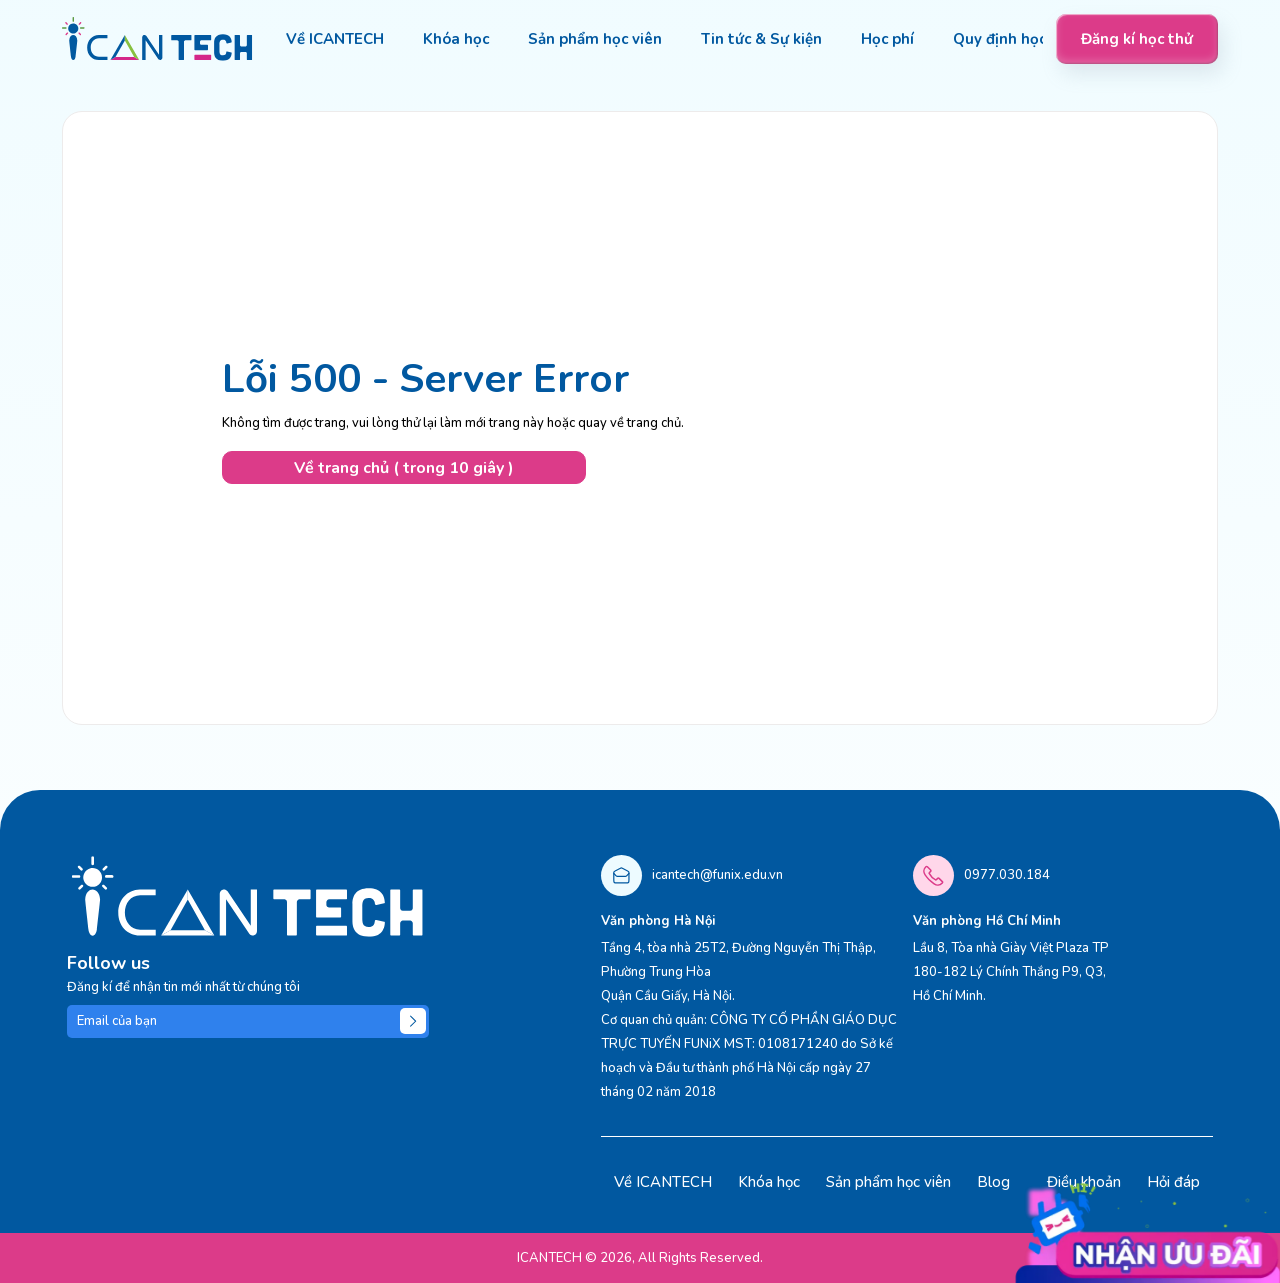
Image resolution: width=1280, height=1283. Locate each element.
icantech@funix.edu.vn (717, 875)
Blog (993, 1182)
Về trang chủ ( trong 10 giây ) (404, 468)
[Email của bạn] (248, 1021)
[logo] (157, 39)
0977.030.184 (1007, 875)
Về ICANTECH (663, 1182)
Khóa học (769, 1182)
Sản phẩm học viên (888, 1182)
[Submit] (413, 1021)
